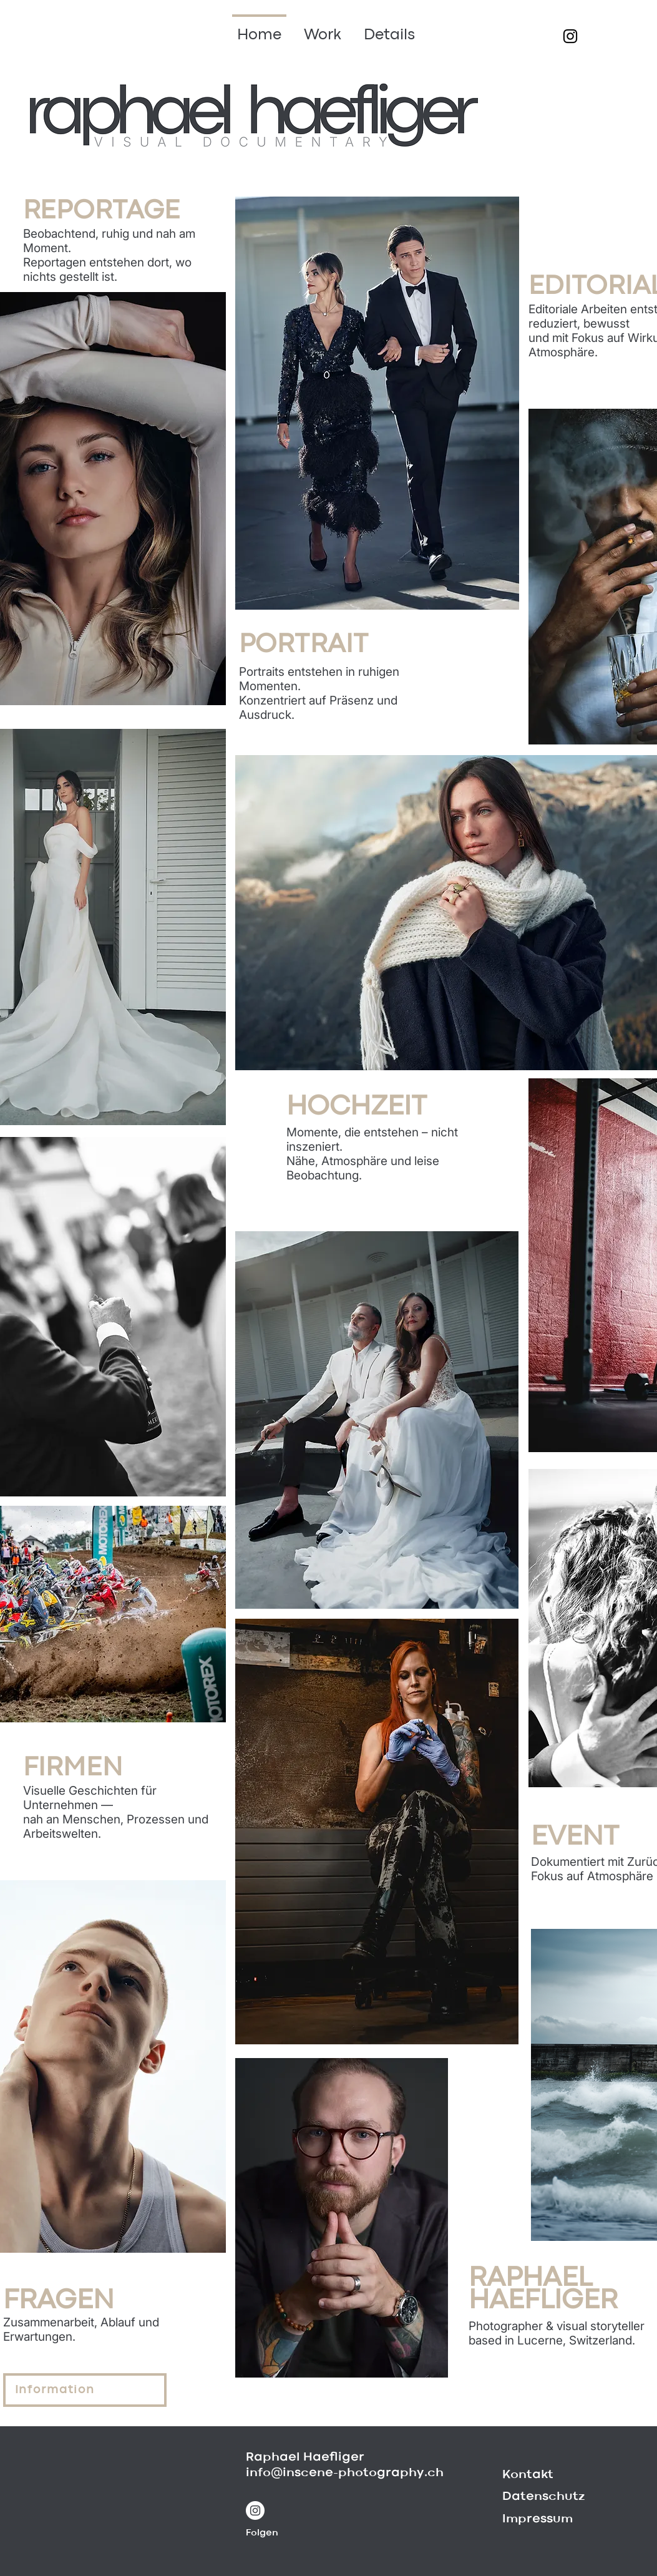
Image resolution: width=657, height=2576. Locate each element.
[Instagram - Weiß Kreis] (255, 2510)
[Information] (85, 2390)
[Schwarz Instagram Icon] (570, 36)
